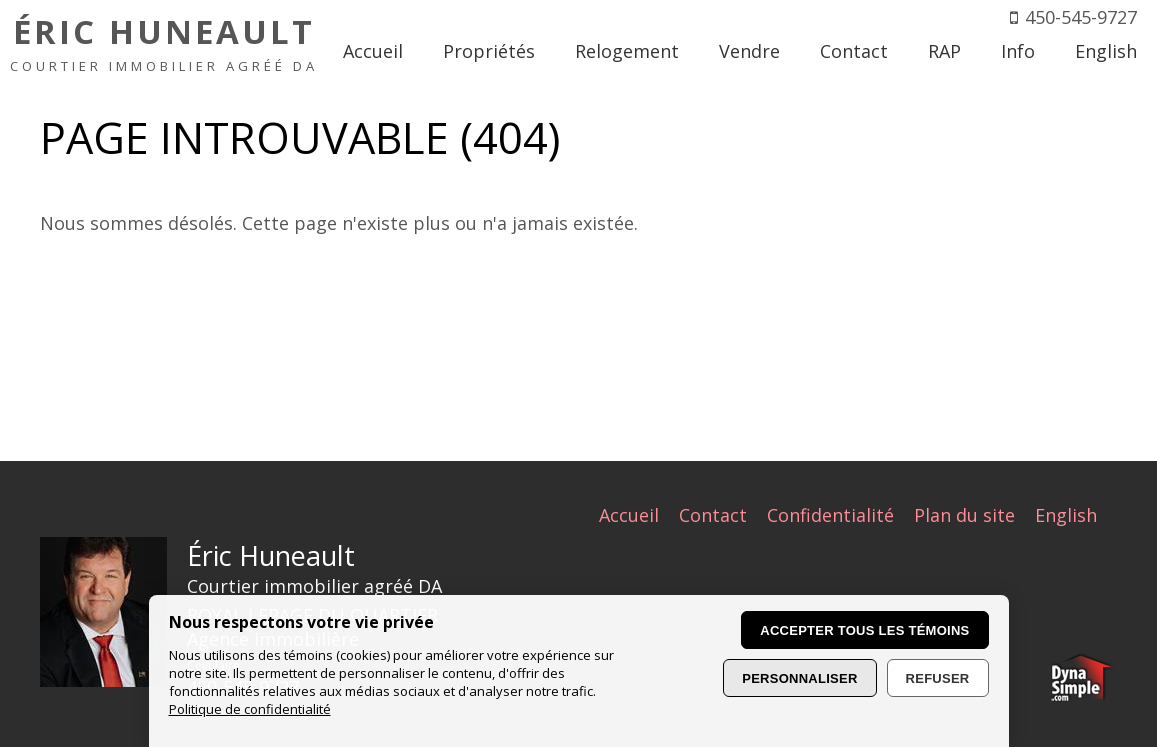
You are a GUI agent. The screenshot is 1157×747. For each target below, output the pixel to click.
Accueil (629, 515)
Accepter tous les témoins (864, 630)
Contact (713, 515)
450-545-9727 (1081, 17)
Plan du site (964, 515)
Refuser (938, 678)
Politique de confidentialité (250, 709)
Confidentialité (830, 515)
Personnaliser (799, 678)
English (1066, 515)
